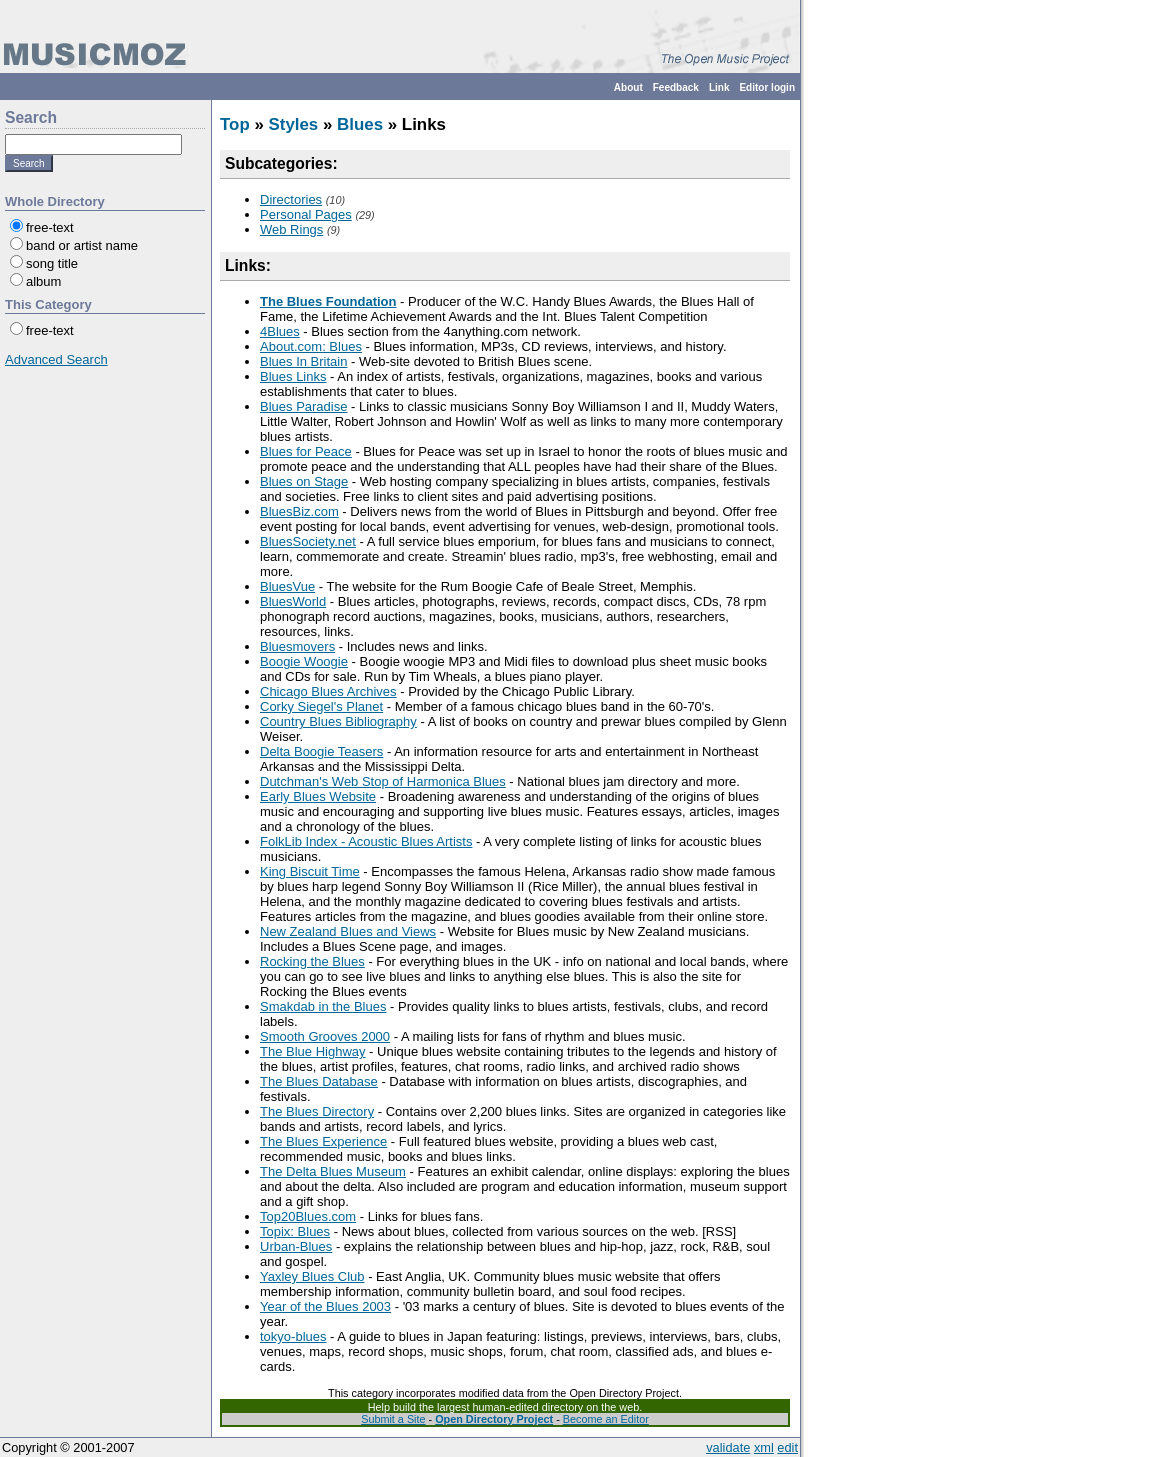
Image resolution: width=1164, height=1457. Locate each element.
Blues (360, 124)
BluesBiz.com (299, 511)
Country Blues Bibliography (338, 721)
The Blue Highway (313, 1051)
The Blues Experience (323, 1141)
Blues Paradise (303, 406)
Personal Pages (306, 214)
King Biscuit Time (310, 871)
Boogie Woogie (304, 661)
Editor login (767, 87)
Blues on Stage (304, 481)
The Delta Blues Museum (333, 1171)
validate (728, 1447)
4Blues (280, 331)
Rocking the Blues (312, 961)
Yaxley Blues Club (312, 1276)
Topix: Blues (295, 1231)
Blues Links (293, 376)
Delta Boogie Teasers (321, 751)
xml (764, 1447)
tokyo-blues (293, 1336)
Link (719, 87)
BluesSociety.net (308, 541)
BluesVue (287, 586)
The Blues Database (319, 1081)
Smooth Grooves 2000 (325, 1036)
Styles (293, 124)
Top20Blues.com (308, 1216)
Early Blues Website (318, 796)
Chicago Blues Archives (328, 691)
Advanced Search (56, 359)
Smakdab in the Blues (323, 1006)
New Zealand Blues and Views (348, 931)
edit (787, 1447)
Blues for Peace (306, 451)
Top (235, 124)
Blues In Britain (303, 361)
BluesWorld (293, 601)
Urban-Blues (296, 1246)
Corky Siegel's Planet (321, 706)
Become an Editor (606, 1419)
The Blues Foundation (328, 301)
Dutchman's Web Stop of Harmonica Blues (383, 781)
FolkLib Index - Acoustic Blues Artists (366, 841)
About (628, 87)
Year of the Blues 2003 (325, 1306)
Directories (291, 199)
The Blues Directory (317, 1111)
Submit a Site (393, 1419)
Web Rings (291, 229)
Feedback (676, 87)
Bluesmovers (297, 646)
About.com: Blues (311, 346)
